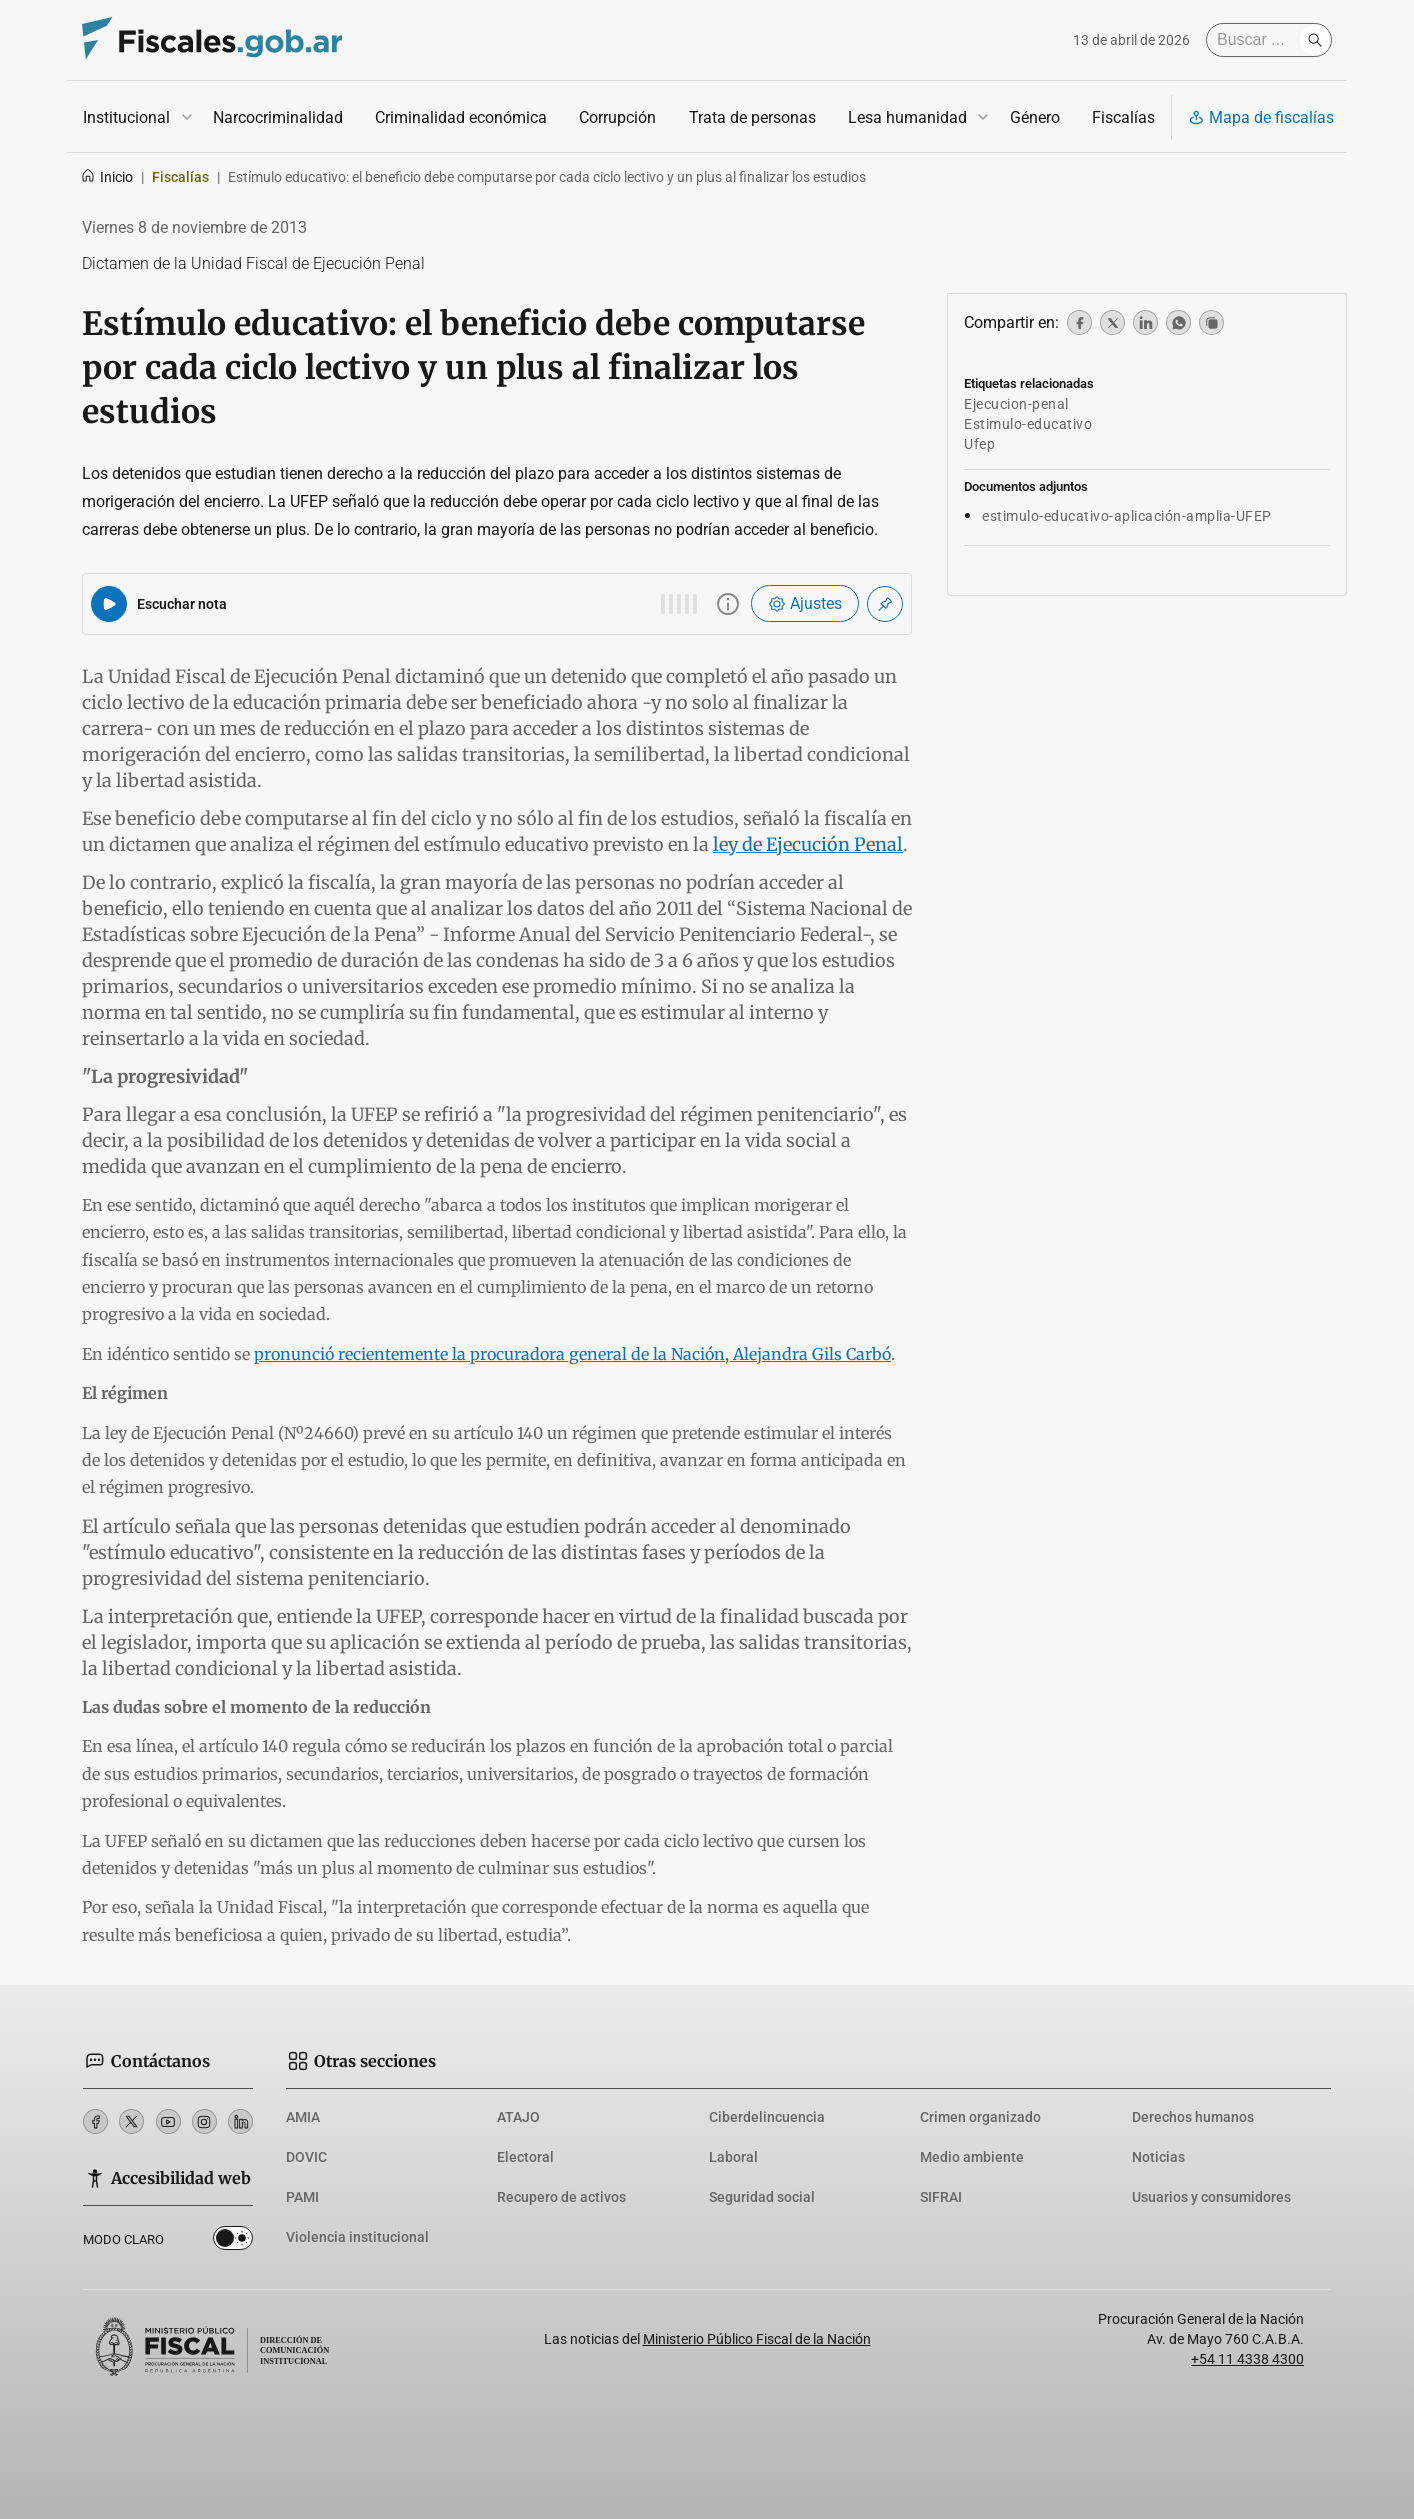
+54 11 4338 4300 (1247, 2359)
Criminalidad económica (461, 117)
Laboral (733, 2157)
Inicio (106, 177)
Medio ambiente (972, 2157)
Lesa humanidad (907, 117)
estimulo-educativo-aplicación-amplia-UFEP (1127, 516)
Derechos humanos (1193, 2117)
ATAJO (518, 2117)
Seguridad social (762, 2197)
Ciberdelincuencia (767, 2117)
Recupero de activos (561, 2197)
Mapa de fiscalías (1261, 117)
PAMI (302, 2197)
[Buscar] (1258, 40)
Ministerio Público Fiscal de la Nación (757, 2339)
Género (1035, 117)
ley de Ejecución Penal (808, 844)
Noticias (1158, 2157)
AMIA (303, 2117)
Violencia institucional (357, 2237)
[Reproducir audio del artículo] (109, 604)
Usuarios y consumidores (1211, 2197)
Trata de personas (752, 117)
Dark (233, 2242)
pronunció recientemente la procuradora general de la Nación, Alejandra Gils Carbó (572, 1354)
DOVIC (306, 2157)
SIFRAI (941, 2197)
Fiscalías (1123, 117)
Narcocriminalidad (278, 117)
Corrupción (617, 117)
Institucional (126, 117)
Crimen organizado (980, 2117)
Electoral (525, 2157)
